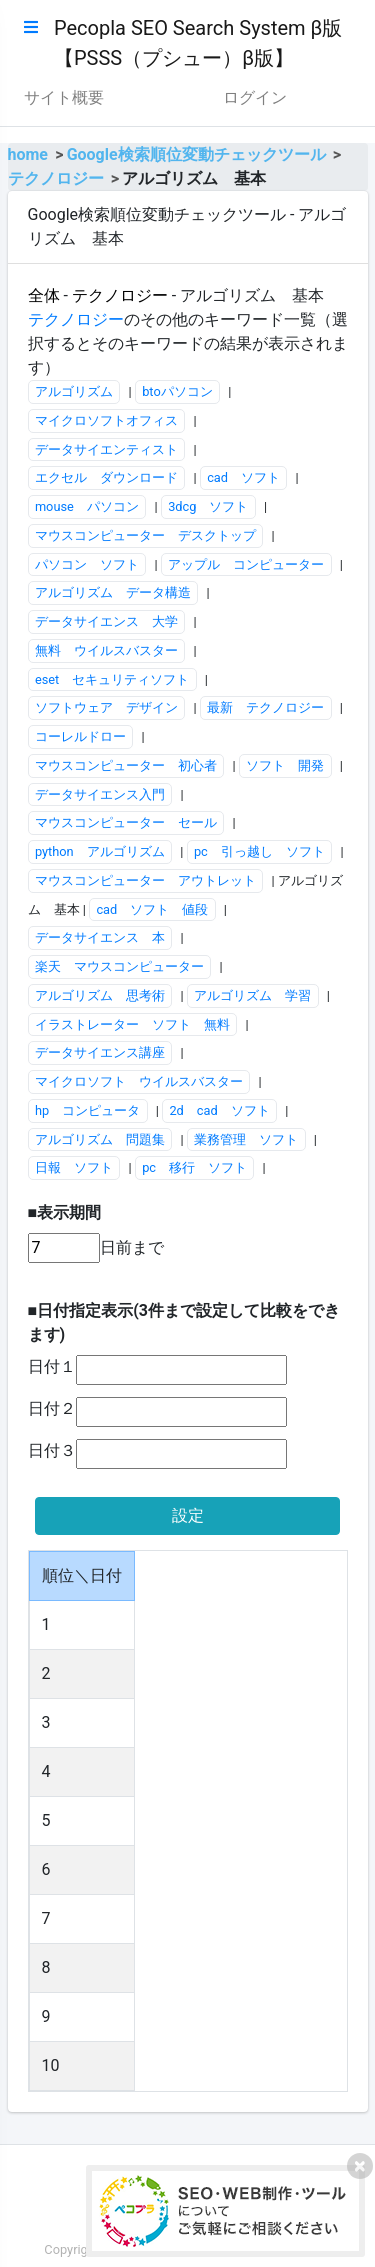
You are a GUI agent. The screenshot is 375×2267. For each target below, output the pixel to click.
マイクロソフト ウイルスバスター (139, 1081)
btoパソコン (177, 391)
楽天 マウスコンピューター (119, 966)
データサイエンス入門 (100, 794)
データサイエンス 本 (100, 937)
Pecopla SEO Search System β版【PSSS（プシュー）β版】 (198, 43)
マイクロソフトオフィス (106, 420)
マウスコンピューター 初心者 (126, 765)
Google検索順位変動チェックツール (196, 154)
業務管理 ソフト (246, 1139)
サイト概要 (64, 97)
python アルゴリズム (100, 851)
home (28, 154)
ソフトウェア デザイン (106, 707)
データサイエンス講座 (100, 1052)
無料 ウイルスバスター (106, 650)
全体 (44, 295)
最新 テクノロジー (265, 707)
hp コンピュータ (87, 1110)
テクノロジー (56, 178)
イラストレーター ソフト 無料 (132, 1024)
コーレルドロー (80, 736)
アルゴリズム (74, 391)
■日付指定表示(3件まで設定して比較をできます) (184, 1322)
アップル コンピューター (246, 564)
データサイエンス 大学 (106, 621)
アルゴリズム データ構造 (113, 592)
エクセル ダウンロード (106, 477)
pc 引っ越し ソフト (259, 851)
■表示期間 (65, 1212)
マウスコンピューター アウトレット (145, 880)
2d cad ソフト (219, 1110)
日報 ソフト (74, 1167)
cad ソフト (243, 477)
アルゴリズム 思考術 (100, 995)
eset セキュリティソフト (112, 679)
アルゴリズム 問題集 (100, 1139)
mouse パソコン (87, 506)
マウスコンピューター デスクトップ (145, 535)
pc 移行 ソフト (194, 1167)
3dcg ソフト (208, 506)
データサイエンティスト (106, 449)
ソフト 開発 (285, 765)
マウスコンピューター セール (126, 822)
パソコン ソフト (87, 564)
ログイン (255, 97)
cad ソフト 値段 (152, 909)
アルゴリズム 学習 (252, 995)
